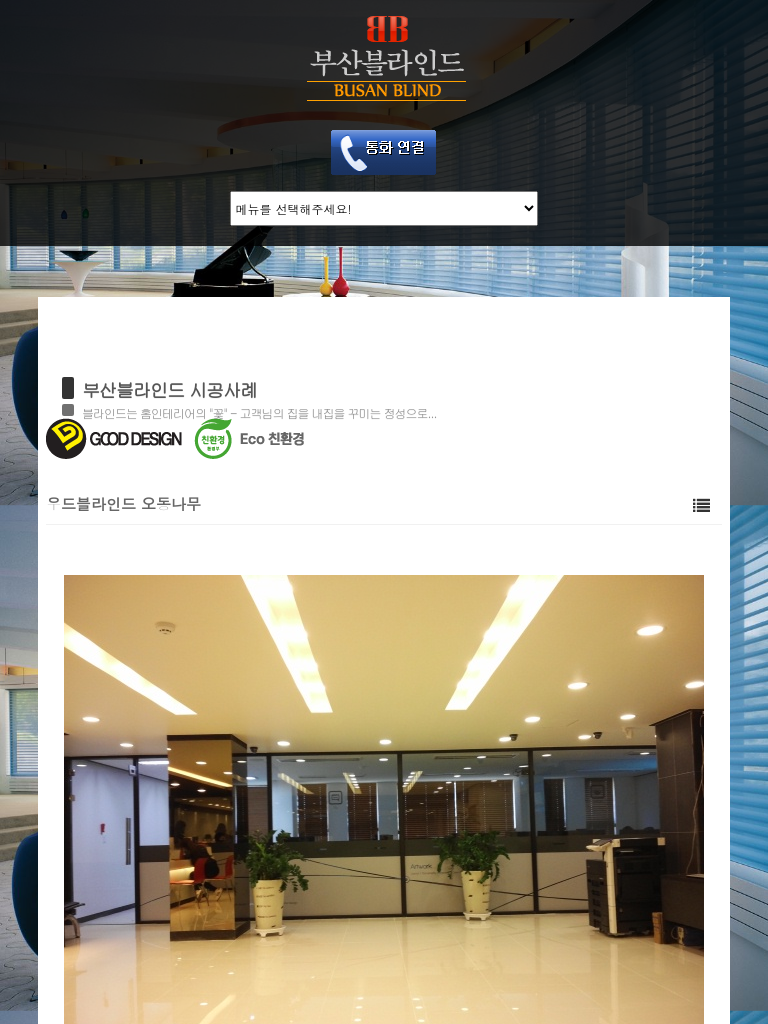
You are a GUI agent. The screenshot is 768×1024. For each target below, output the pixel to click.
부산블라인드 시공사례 (169, 389)
